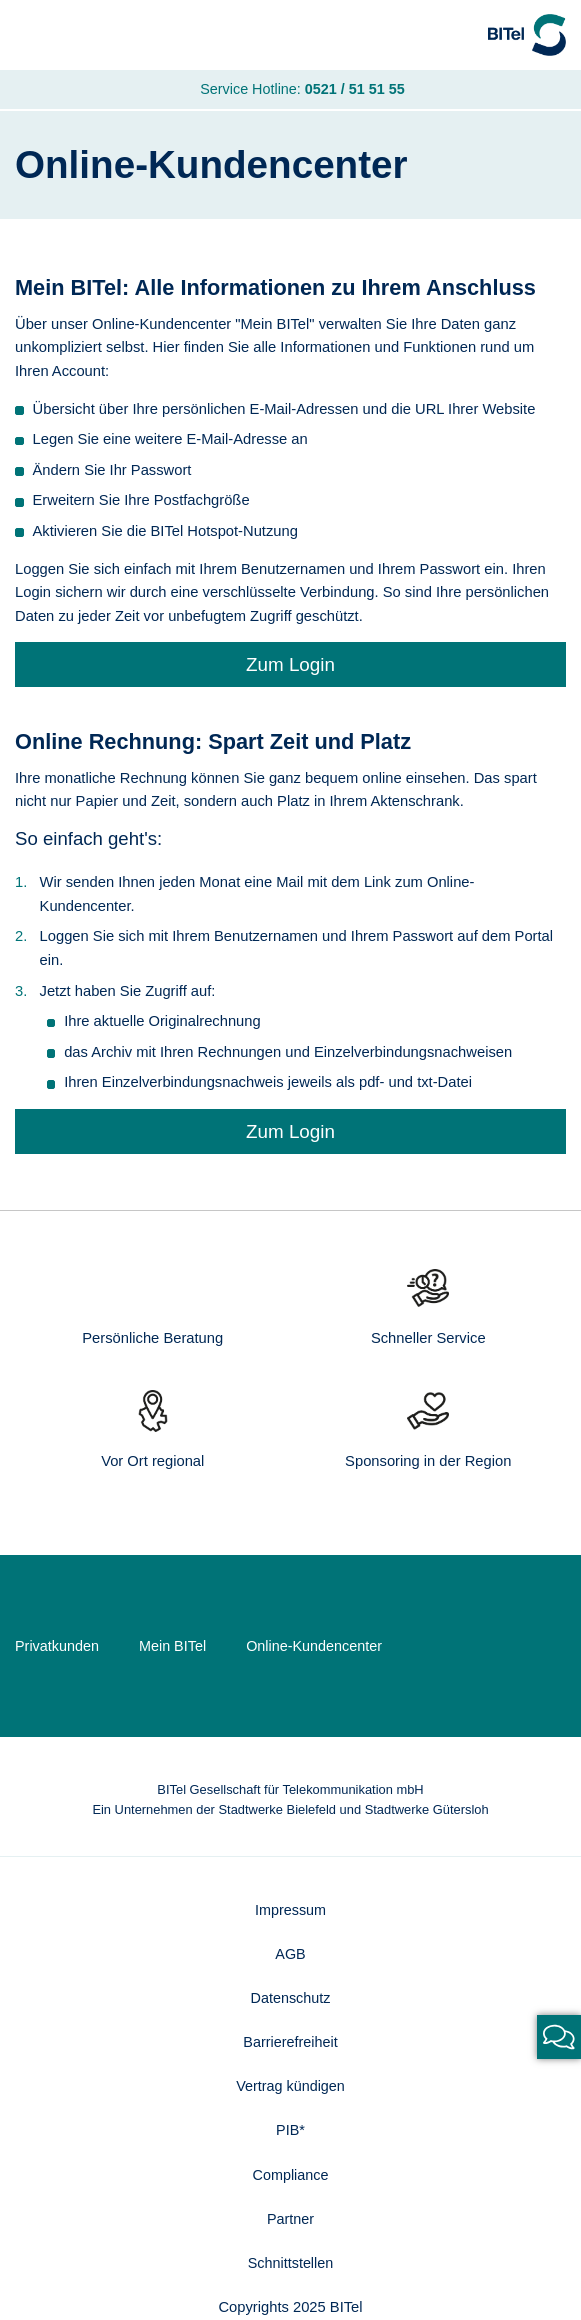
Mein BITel (175, 1648)
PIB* (290, 2135)
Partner (290, 2225)
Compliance (291, 2180)
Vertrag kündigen (290, 2091)
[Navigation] (34, 35)
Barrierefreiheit (290, 2046)
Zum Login (290, 665)
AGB (290, 1957)
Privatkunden (58, 1648)
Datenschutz (291, 2001)
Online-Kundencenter (319, 1648)
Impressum (290, 1912)
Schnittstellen (291, 2269)
